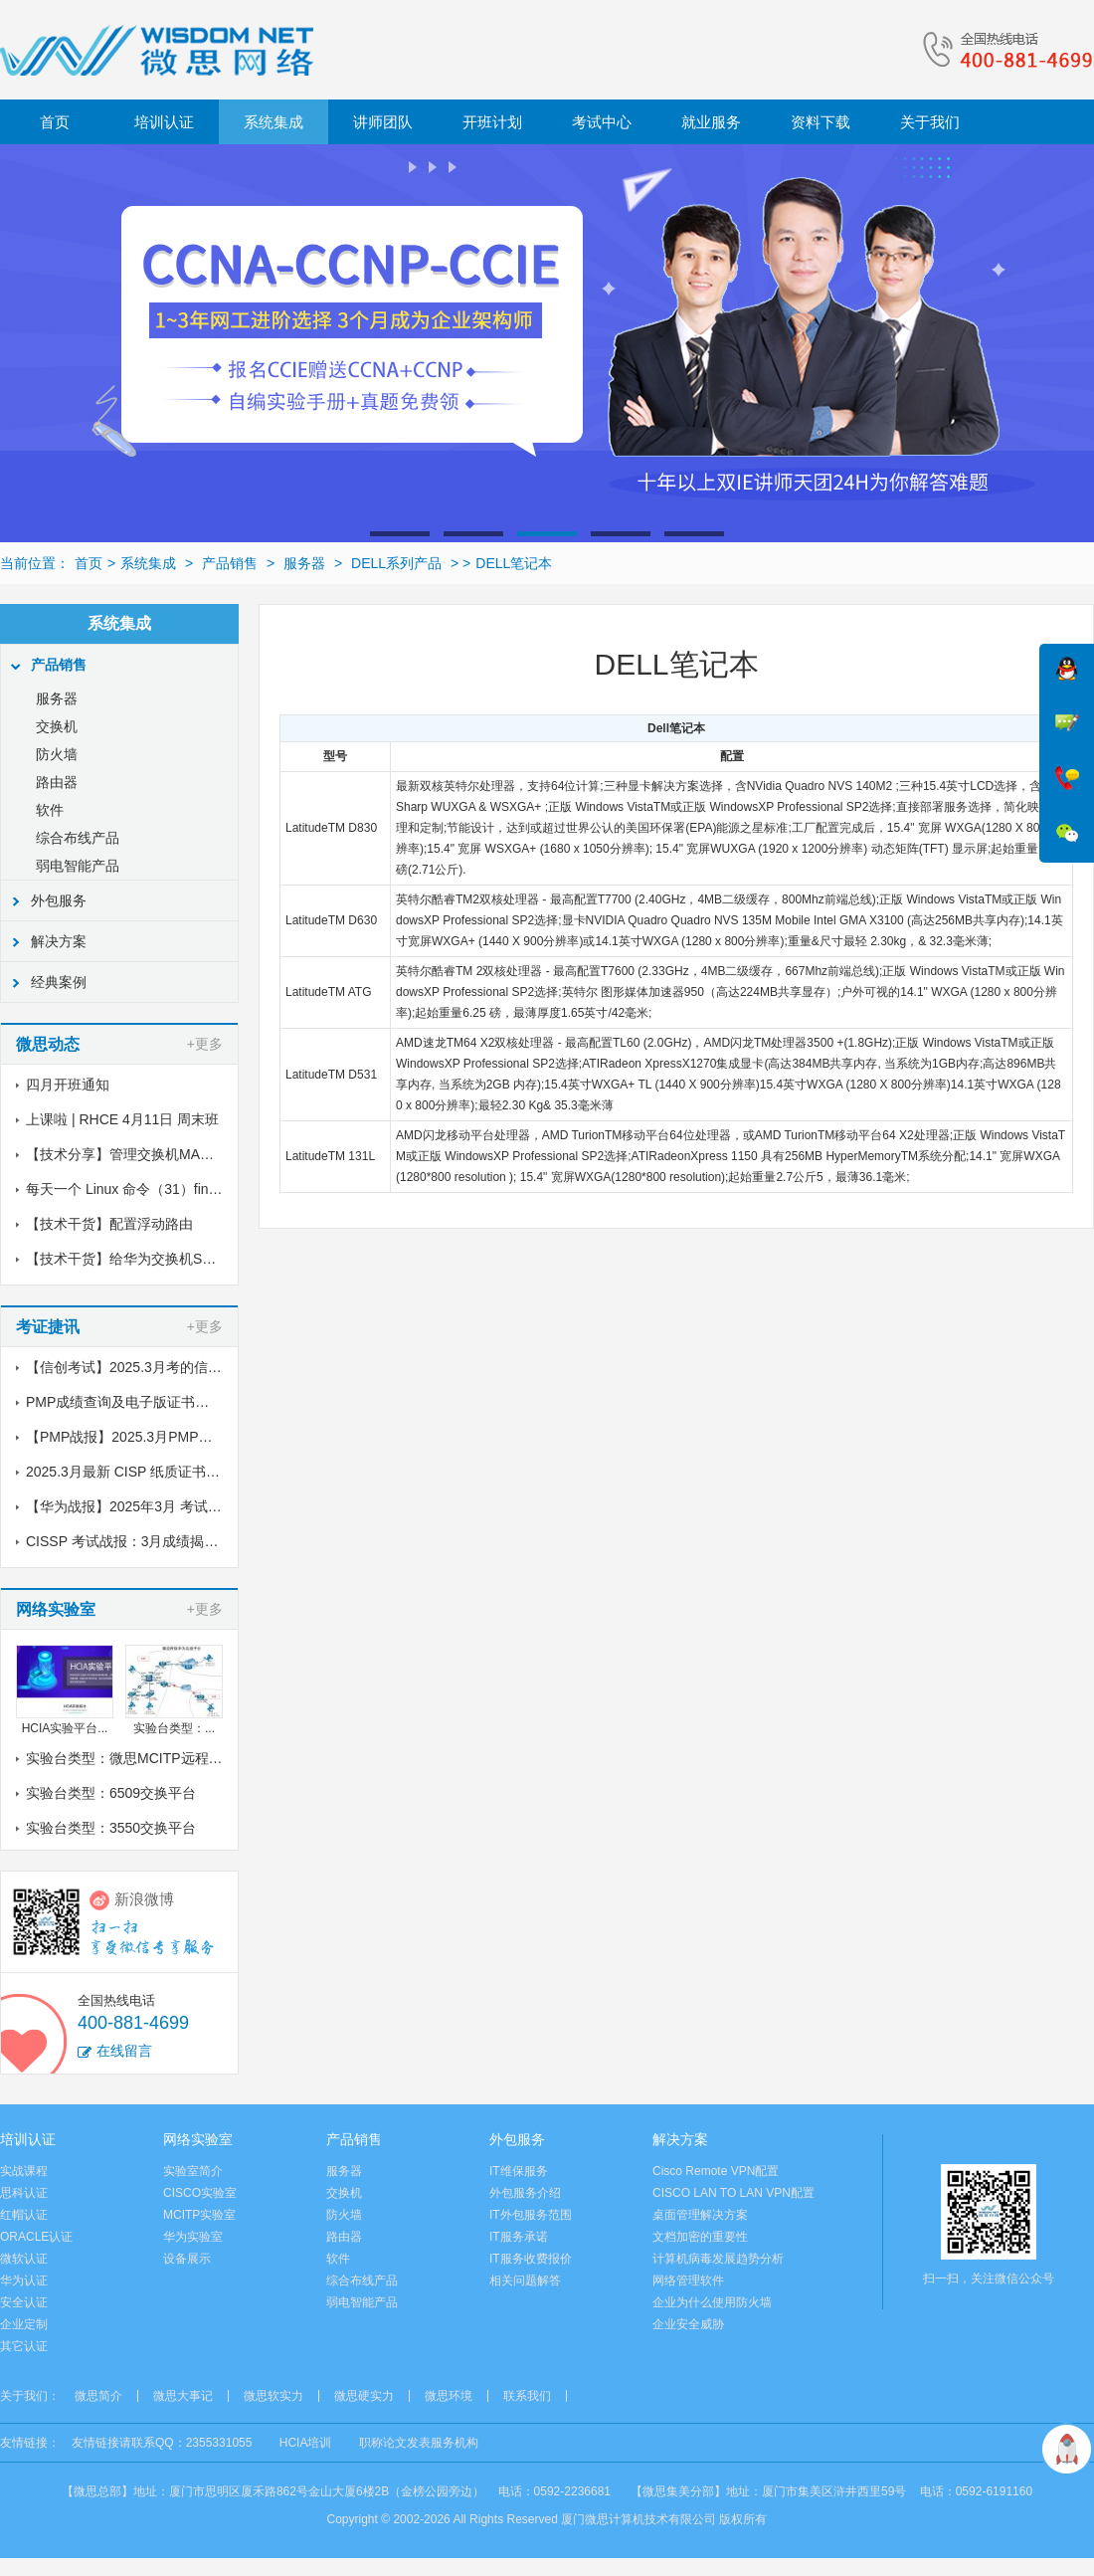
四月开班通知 (67, 1084)
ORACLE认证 (36, 2237)
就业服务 (711, 121)
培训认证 (164, 121)
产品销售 (230, 563)
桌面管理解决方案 (700, 2215)
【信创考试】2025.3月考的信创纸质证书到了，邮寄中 (193, 1367)
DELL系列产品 (396, 563)
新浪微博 (144, 1898)
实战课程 (24, 2171)
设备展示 (187, 2259)
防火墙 (57, 754)
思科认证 (24, 2193)
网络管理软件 (688, 2280)
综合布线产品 (77, 838)
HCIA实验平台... (65, 1728)
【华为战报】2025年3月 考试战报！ (138, 1506)
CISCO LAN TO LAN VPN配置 (733, 2193)
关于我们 (930, 121)
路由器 (57, 782)
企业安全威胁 (688, 2324)
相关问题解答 (525, 2280)
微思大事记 (183, 2396)
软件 (50, 810)
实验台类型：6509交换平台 (111, 1793)
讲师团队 (383, 121)
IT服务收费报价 (530, 2259)
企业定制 (24, 2324)
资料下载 (820, 121)
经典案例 (59, 982)
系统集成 (273, 121)
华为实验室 (193, 2237)
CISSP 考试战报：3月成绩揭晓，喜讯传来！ (163, 1541)
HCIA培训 (305, 2443)
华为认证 (24, 2280)
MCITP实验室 (199, 2215)
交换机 (57, 726)
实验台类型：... (174, 1728)
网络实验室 (198, 2139)
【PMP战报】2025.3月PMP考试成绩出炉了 (161, 1437)
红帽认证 (24, 2215)
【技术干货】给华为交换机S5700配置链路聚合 (171, 1259)
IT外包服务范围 (530, 2215)
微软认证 (24, 2259)
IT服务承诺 (518, 2237)
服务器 (304, 563)
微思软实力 (273, 2396)
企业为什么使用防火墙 (712, 2302)
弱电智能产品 (77, 866)
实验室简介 (193, 2171)
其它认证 (24, 2346)
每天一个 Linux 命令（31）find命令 (135, 1189)
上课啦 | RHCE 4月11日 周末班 (122, 1119)
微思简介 (98, 2396)
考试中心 (602, 121)
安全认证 (24, 2302)
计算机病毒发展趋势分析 (718, 2259)
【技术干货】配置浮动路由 (109, 1224)
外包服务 (59, 900)
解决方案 (59, 941)
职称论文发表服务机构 (418, 2443)
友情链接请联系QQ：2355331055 (162, 2443)
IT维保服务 (518, 2171)
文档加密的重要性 (700, 2237)
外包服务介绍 (525, 2193)
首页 (55, 121)
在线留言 (124, 2051)
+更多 (205, 1044)
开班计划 (492, 121)
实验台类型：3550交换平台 (111, 1828)
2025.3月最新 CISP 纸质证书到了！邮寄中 (157, 1472)
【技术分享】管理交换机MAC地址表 (139, 1154)
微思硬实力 (364, 2396)
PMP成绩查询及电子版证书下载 (124, 1402)
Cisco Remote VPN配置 (715, 2171)
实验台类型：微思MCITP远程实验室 (138, 1758)
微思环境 (448, 2396)
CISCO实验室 (200, 2193)
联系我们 (527, 2396)
